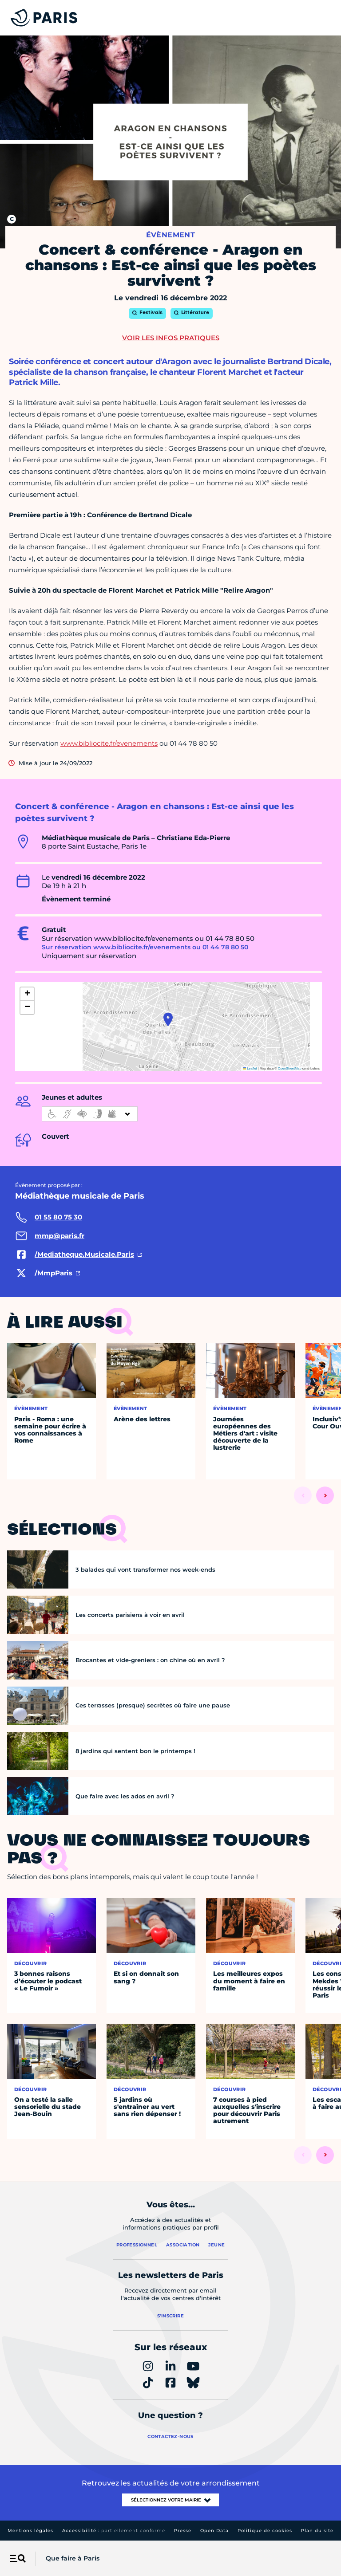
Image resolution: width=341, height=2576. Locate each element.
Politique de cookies (265, 2530)
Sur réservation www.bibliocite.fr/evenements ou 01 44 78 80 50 (145, 947)
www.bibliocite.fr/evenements (109, 743)
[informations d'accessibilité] (90, 1113)
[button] (168, 1019)
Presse (182, 2530)
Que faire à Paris (72, 2558)
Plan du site (317, 2530)
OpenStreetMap (289, 1068)
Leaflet (250, 1068)
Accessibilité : (113, 2530)
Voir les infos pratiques (170, 338)
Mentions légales (30, 2530)
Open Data (214, 2530)
